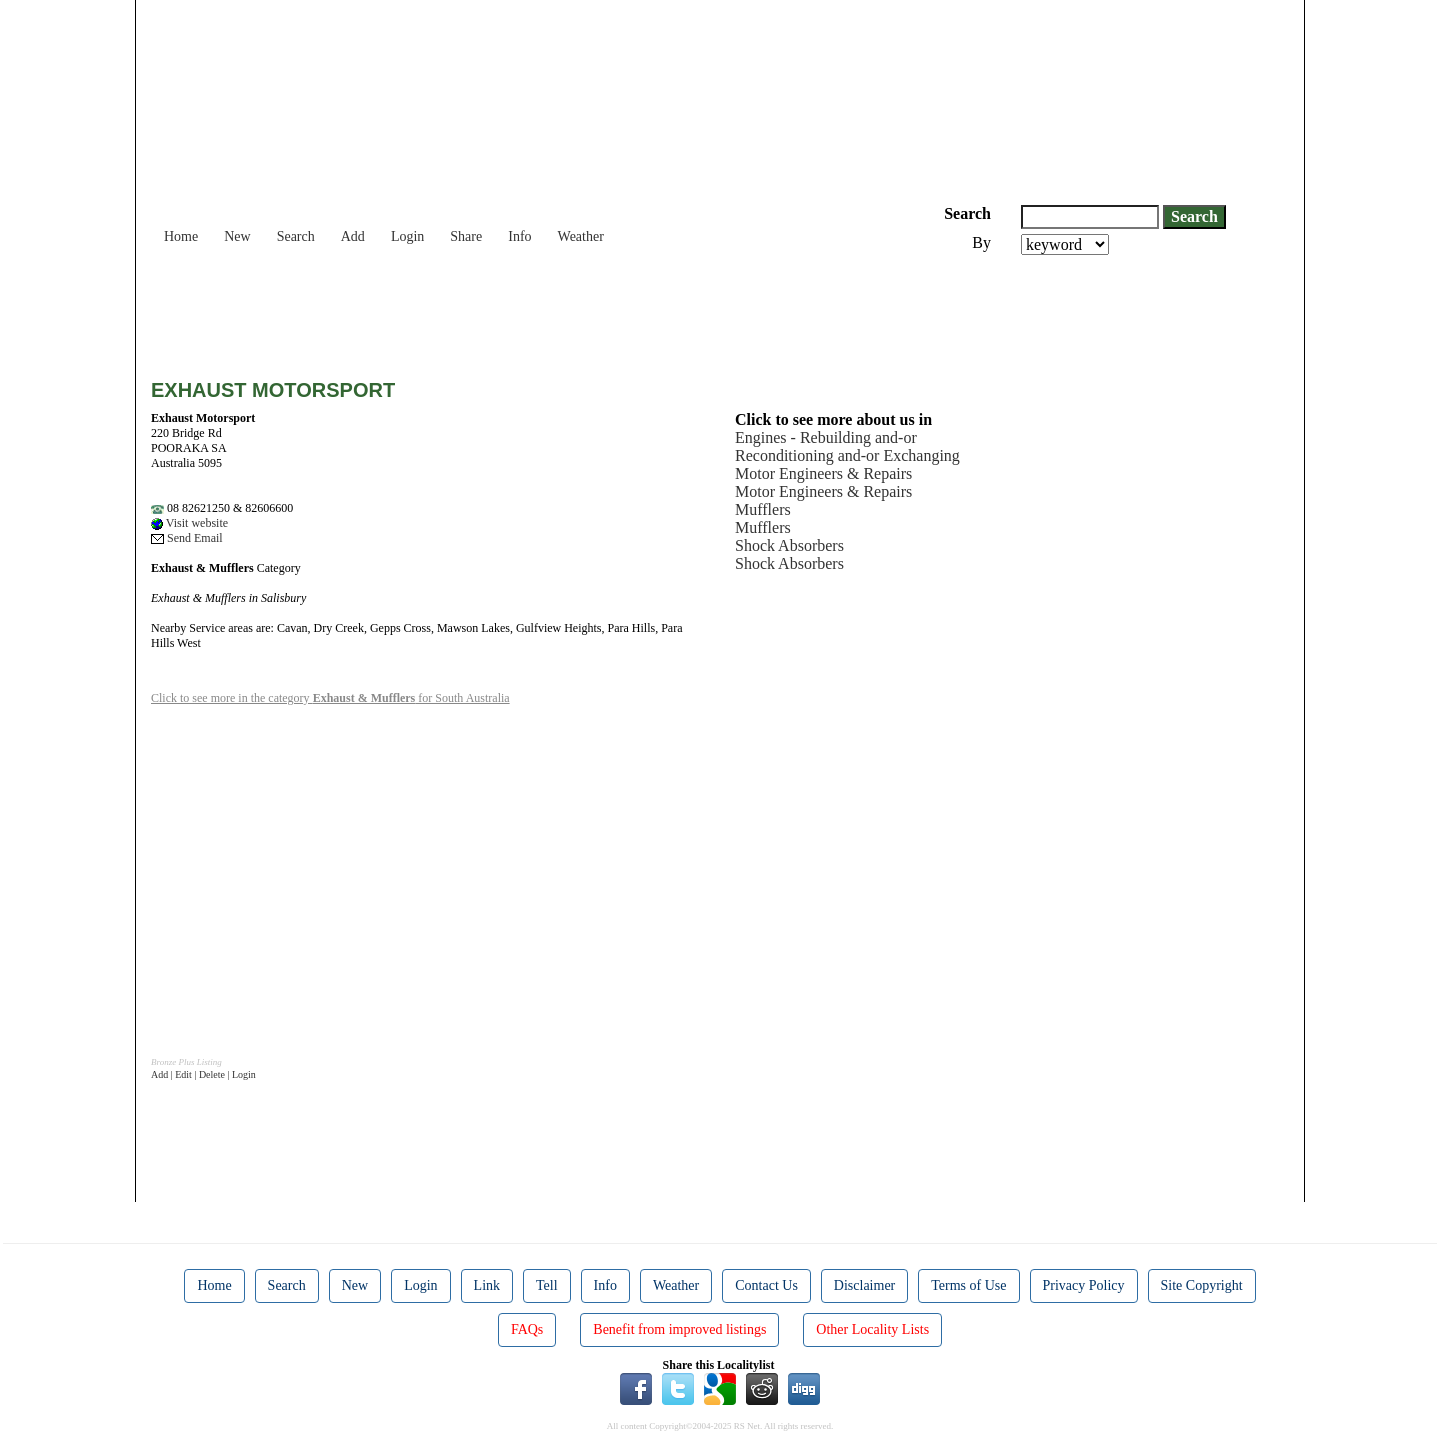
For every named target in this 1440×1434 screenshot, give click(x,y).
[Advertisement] (515, 310)
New (237, 236)
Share (466, 236)
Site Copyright (1202, 1285)
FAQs (527, 1329)
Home (181, 236)
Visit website (189, 523)
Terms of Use (968, 1285)
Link (487, 1285)
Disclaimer (864, 1285)
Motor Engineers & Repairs (823, 473)
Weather (581, 236)
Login (407, 236)
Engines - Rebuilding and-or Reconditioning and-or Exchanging (847, 446)
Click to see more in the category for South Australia (330, 698)
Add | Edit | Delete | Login (203, 1074)
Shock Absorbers (789, 545)
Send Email (187, 538)
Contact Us (766, 1285)
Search (296, 236)
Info (519, 236)
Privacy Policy (1084, 1285)
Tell (547, 1285)
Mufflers (763, 509)
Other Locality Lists (872, 1329)
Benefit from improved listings (679, 1329)
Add (353, 236)
